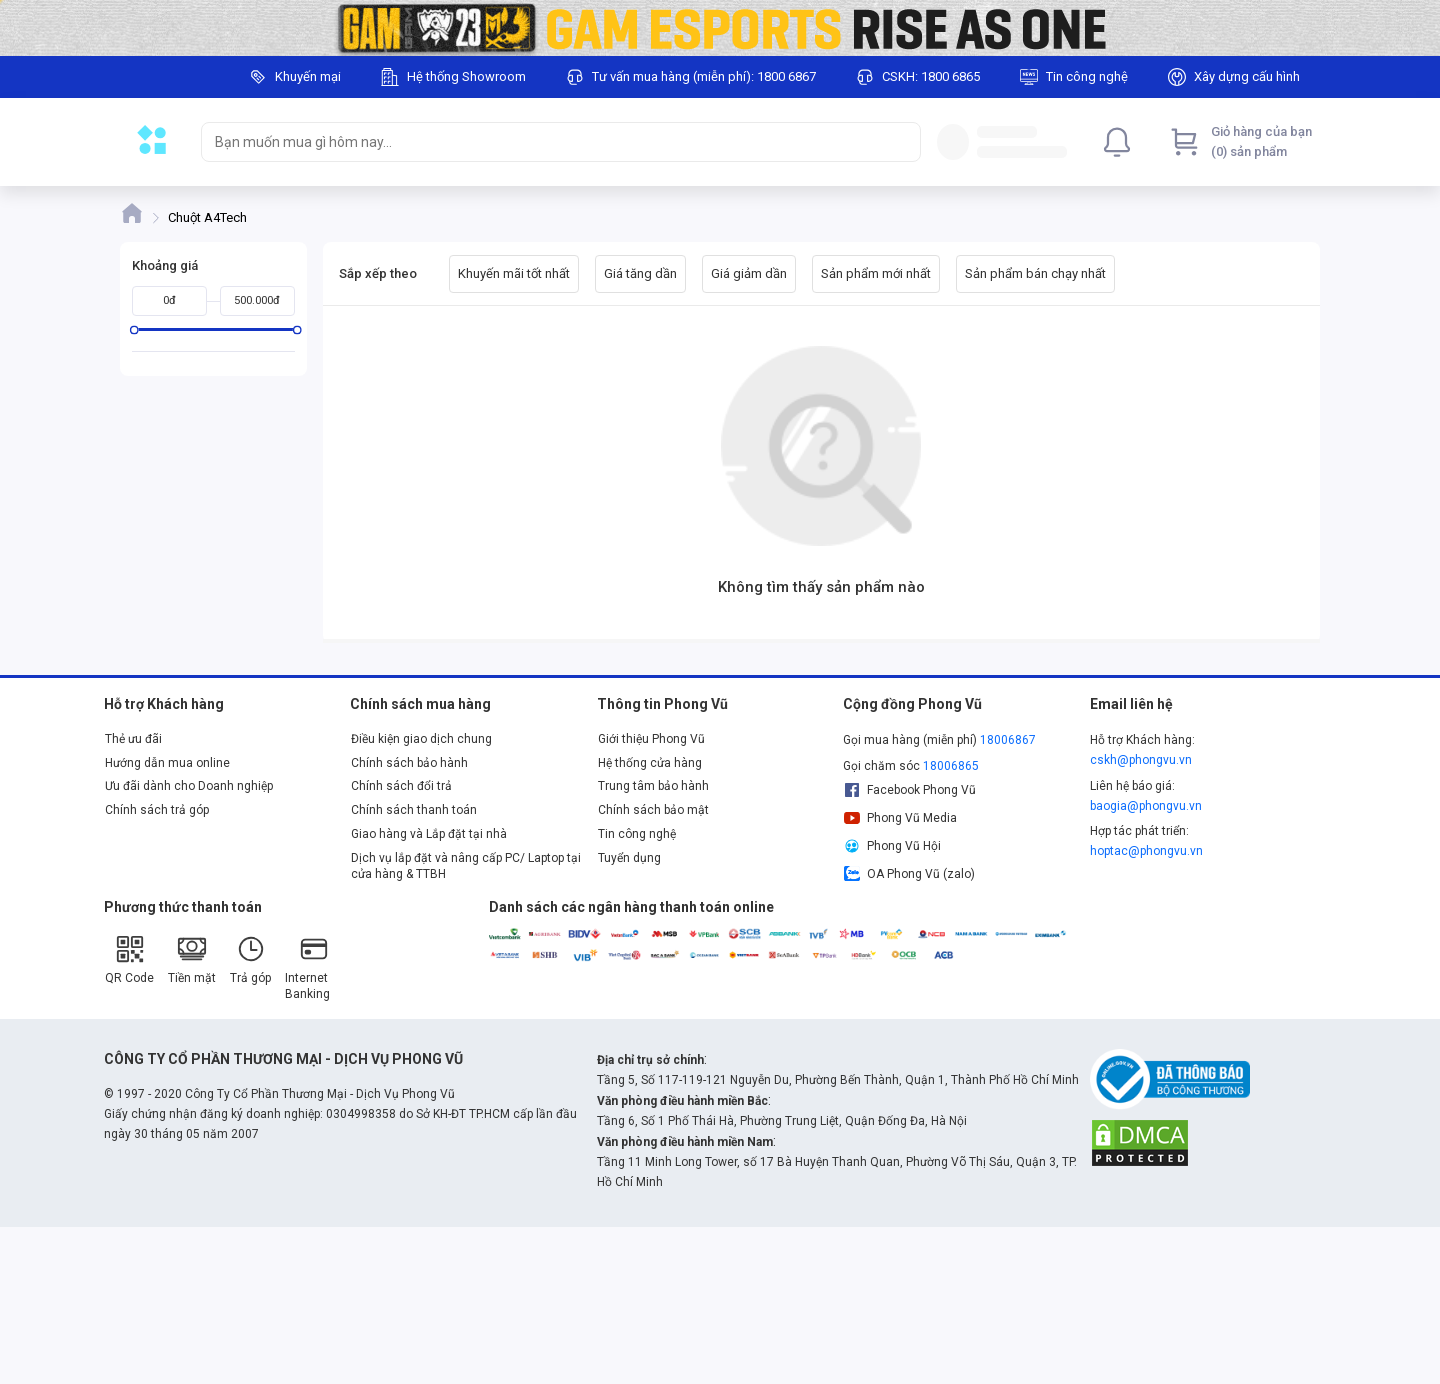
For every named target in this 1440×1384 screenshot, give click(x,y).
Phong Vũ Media (900, 818)
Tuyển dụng (629, 858)
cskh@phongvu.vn (1141, 760)
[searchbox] (543, 142)
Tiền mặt (192, 959)
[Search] (901, 142)
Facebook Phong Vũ (909, 790)
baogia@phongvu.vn (1146, 806)
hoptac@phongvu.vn (1146, 851)
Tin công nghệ (637, 834)
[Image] (720, 28)
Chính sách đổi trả (401, 786)
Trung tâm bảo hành (653, 786)
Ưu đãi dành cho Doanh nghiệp (189, 786)
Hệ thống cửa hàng (650, 763)
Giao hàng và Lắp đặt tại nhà (429, 834)
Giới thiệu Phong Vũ (651, 739)
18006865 (951, 766)
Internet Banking (307, 967)
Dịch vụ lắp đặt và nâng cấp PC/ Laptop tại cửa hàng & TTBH (466, 866)
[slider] (134, 329)
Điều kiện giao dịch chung (421, 739)
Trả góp (250, 959)
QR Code (129, 959)
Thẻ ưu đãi (133, 739)
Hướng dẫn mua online (167, 763)
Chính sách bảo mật (653, 810)
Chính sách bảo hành (409, 763)
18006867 (1008, 740)
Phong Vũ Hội (892, 846)
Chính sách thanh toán (414, 810)
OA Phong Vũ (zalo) (909, 874)
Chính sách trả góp (157, 810)
